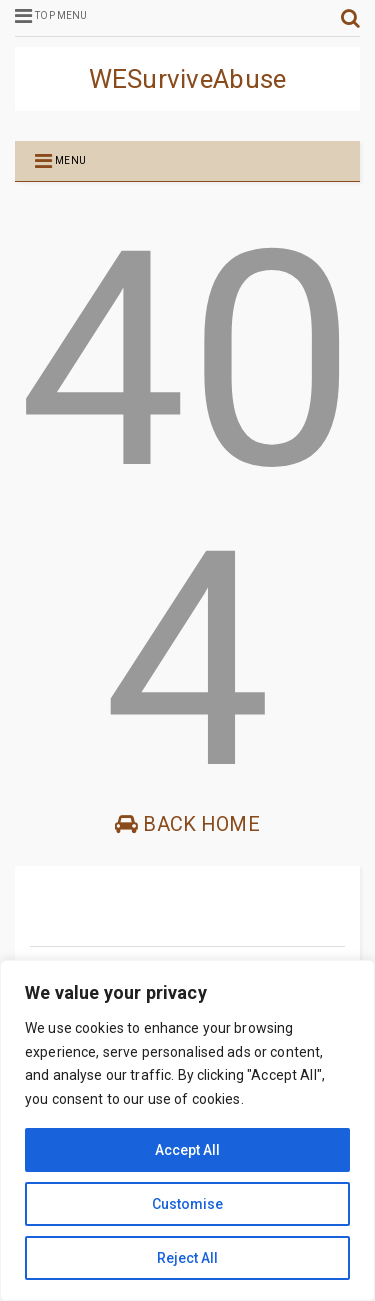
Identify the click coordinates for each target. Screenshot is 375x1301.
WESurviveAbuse (188, 79)
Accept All (187, 1150)
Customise (187, 1204)
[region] (187, 1130)
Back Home (187, 824)
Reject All (187, 1258)
